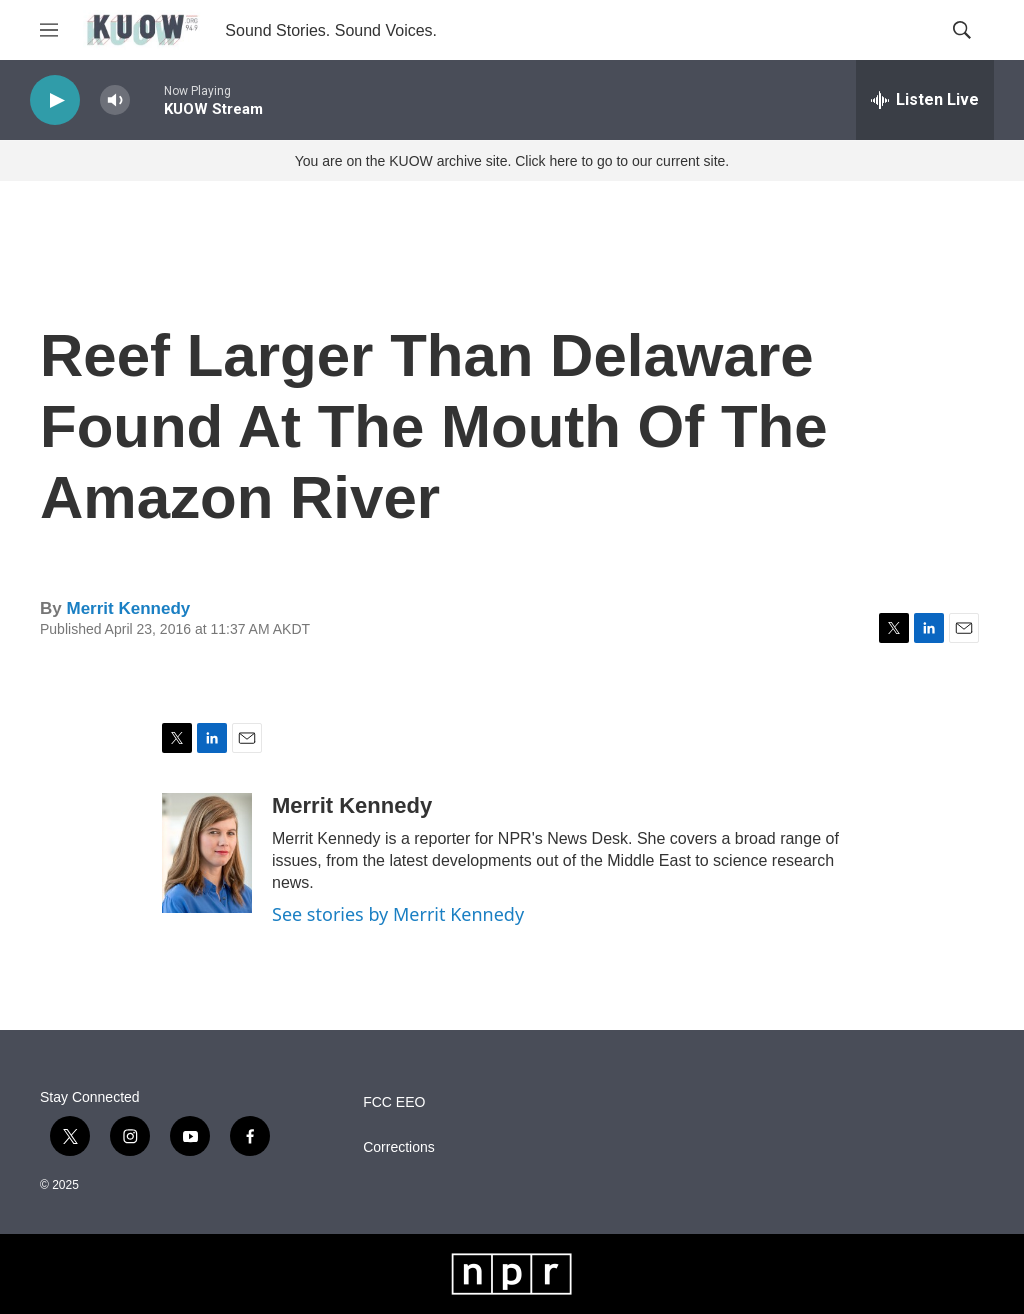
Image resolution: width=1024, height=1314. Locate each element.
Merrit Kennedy (128, 608)
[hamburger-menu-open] (49, 30)
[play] (55, 100)
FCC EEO (394, 1102)
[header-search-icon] (962, 30)
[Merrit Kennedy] (207, 853)
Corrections (399, 1147)
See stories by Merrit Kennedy (398, 914)
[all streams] (925, 100)
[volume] (115, 100)
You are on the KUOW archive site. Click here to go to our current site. (512, 161)
